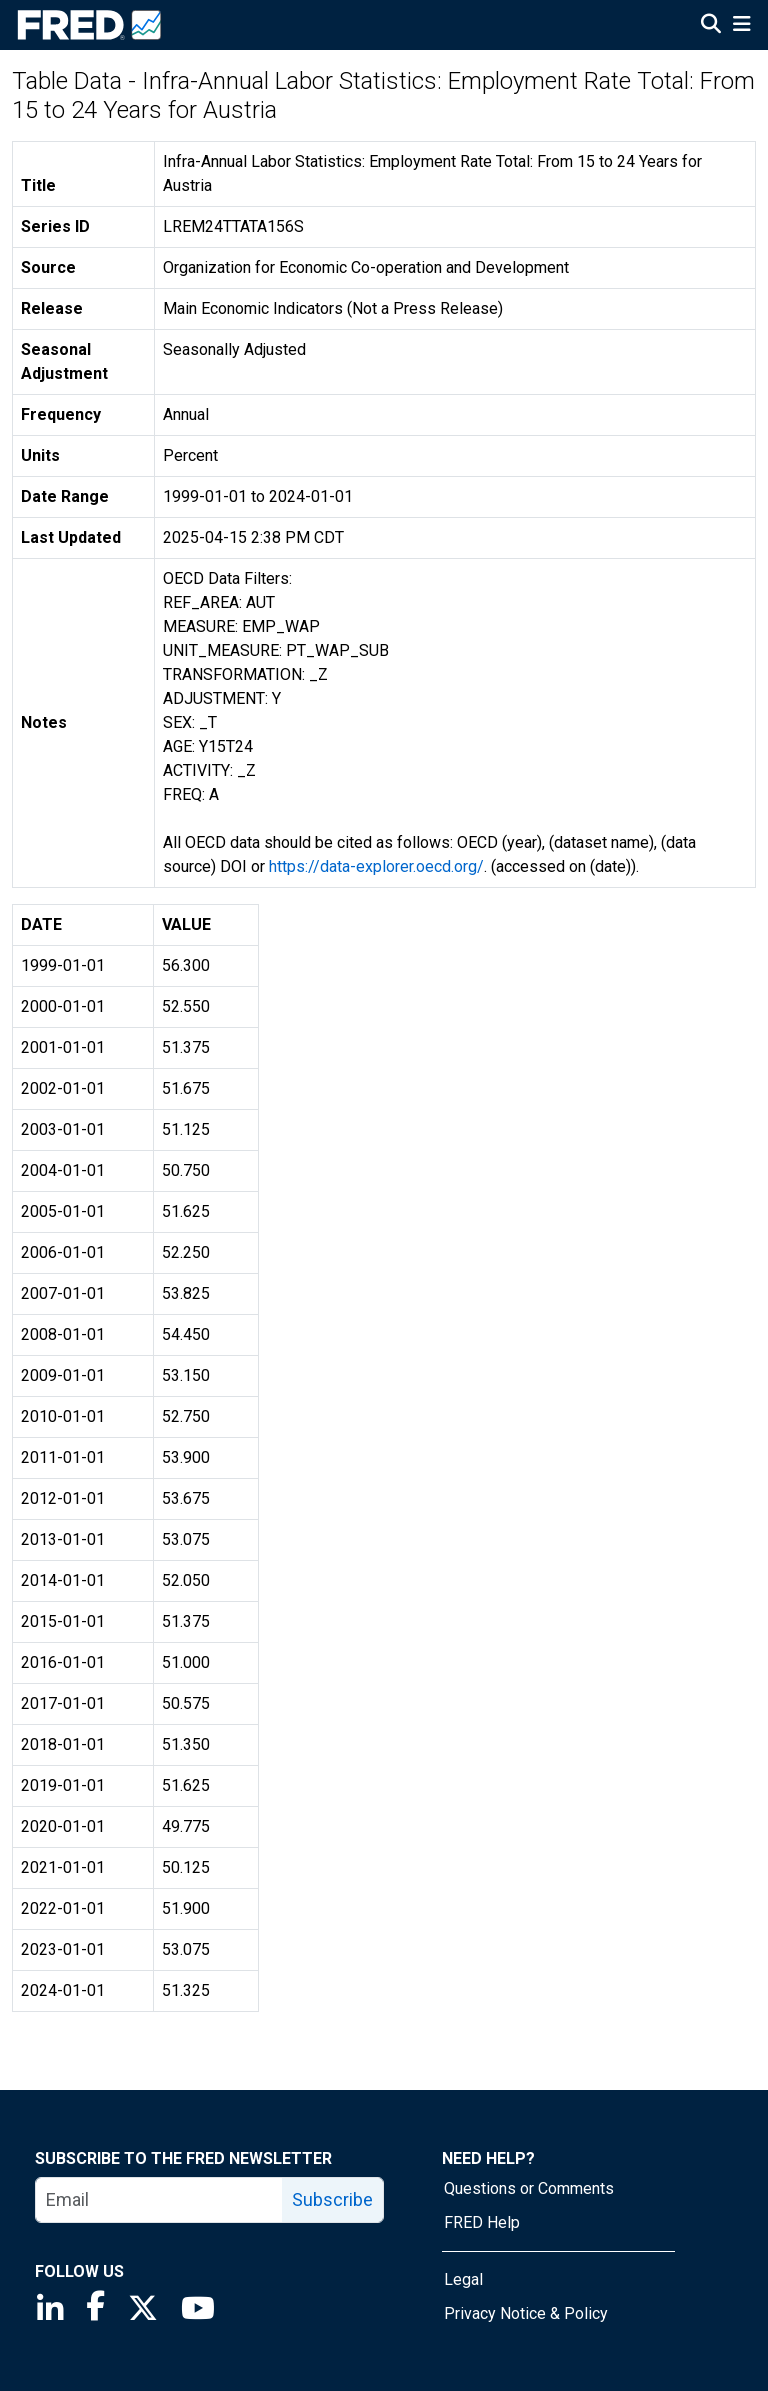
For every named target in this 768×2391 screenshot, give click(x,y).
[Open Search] (711, 26)
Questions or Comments (529, 2188)
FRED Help (482, 2222)
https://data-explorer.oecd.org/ (376, 866)
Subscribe (332, 2199)
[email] (159, 2200)
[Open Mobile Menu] (741, 26)
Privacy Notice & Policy (526, 2313)
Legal (463, 2279)
